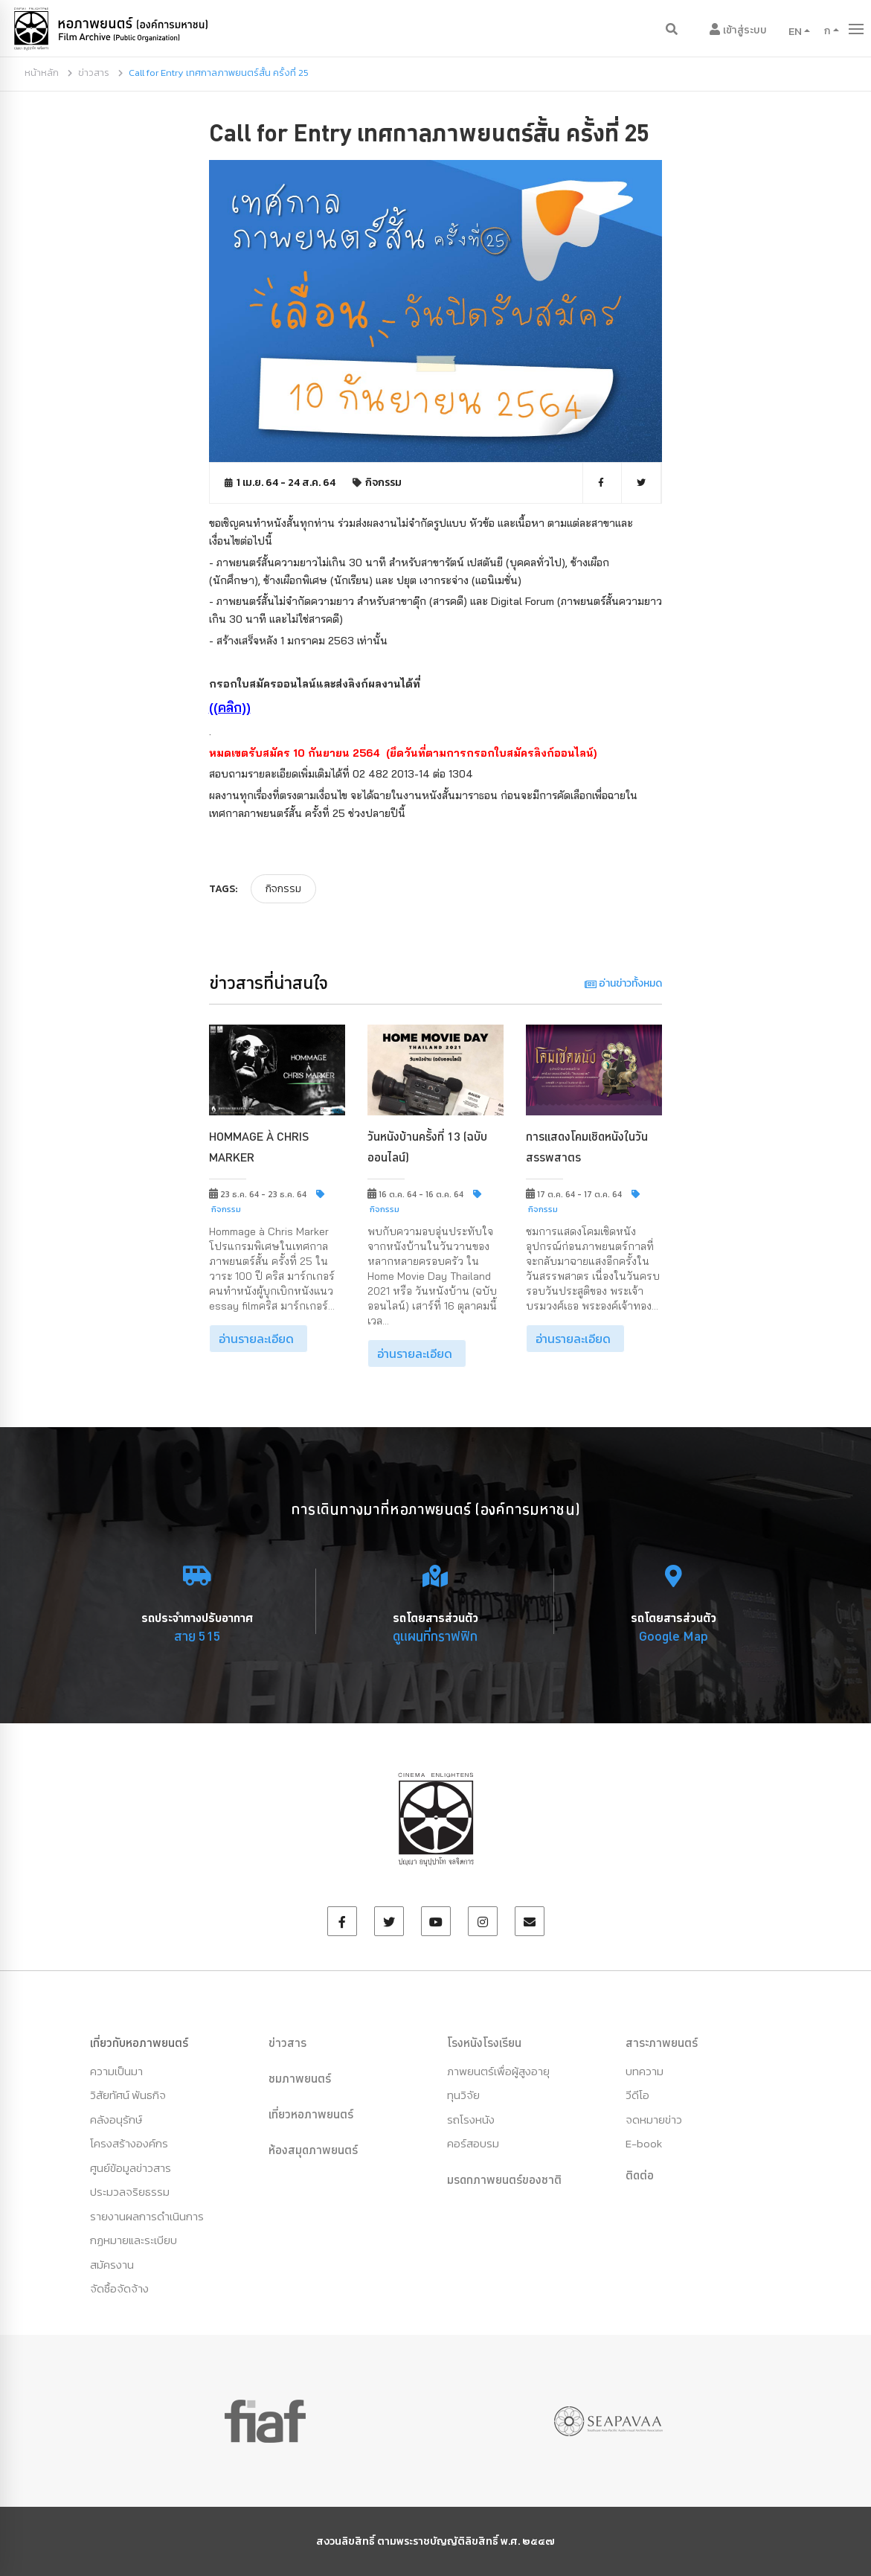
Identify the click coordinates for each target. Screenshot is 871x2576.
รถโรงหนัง (471, 2119)
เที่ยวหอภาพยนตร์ (311, 2114)
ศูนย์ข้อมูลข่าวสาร (130, 2167)
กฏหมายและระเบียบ (133, 2240)
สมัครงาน (112, 2264)
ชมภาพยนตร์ (300, 2078)
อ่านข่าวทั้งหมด (623, 983)
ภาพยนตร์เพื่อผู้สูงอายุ (498, 2071)
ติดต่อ (640, 2175)
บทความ (644, 2071)
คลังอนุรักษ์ (116, 2119)
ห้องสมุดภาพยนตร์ (313, 2150)
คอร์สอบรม (473, 2143)
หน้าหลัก (42, 72)
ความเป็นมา (116, 2071)
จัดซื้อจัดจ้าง (119, 2288)
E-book (644, 2143)
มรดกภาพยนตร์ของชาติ (504, 2179)
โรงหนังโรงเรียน (484, 2042)
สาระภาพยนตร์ (662, 2042)
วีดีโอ (637, 2095)
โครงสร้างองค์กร (129, 2143)
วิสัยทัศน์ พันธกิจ (128, 2095)
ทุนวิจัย (463, 2095)
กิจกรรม (383, 482)
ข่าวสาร (93, 72)
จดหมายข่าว (654, 2119)
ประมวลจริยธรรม (130, 2191)
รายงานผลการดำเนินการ (147, 2216)
